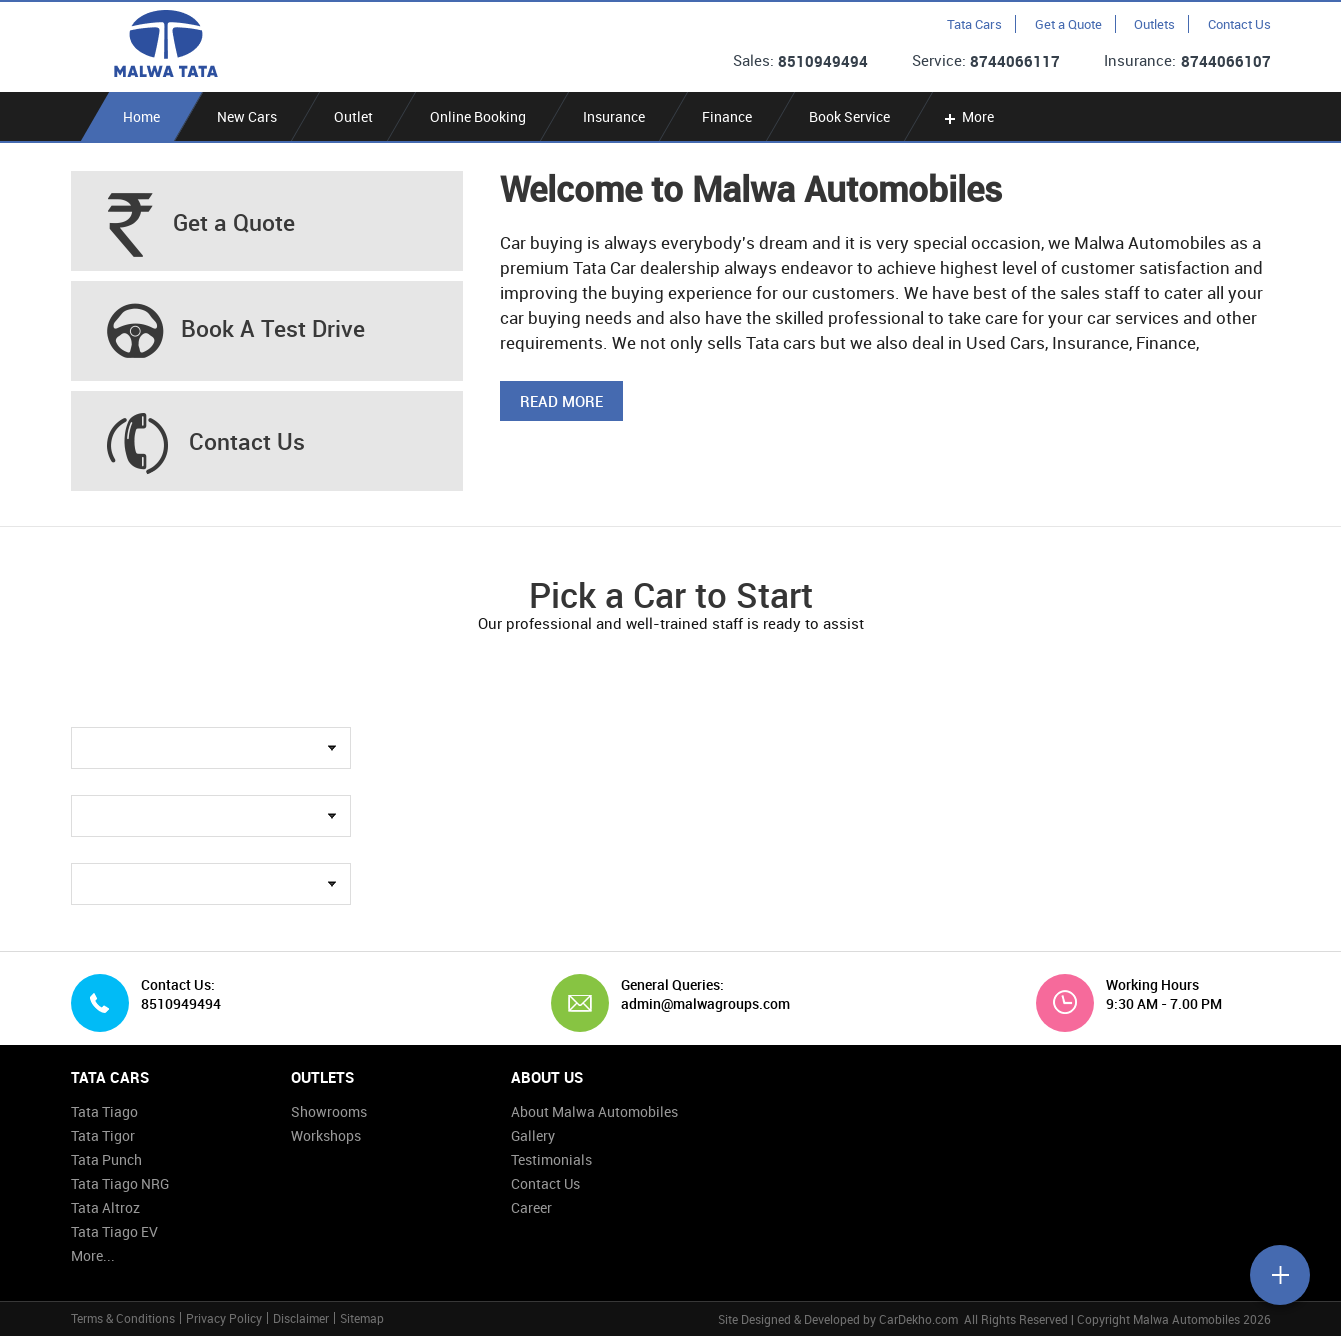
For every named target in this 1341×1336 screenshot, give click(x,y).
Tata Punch (106, 1159)
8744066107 (1226, 61)
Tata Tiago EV (114, 1231)
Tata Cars (974, 24)
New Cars (247, 116)
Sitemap (362, 1318)
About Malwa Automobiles (594, 1111)
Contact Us (1239, 24)
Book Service (849, 116)
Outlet (353, 116)
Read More (561, 401)
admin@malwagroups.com (698, 1004)
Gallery (533, 1135)
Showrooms (329, 1111)
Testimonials (551, 1159)
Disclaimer (301, 1318)
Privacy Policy (224, 1318)
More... (93, 1255)
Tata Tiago (104, 1111)
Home (141, 116)
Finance (727, 116)
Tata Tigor (103, 1135)
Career (531, 1207)
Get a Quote (1068, 24)
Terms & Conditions (123, 1318)
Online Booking (478, 116)
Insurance (614, 116)
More (967, 116)
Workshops (326, 1135)
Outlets (1154, 24)
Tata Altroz (105, 1207)
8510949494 (823, 61)
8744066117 (1015, 61)
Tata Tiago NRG (120, 1183)
